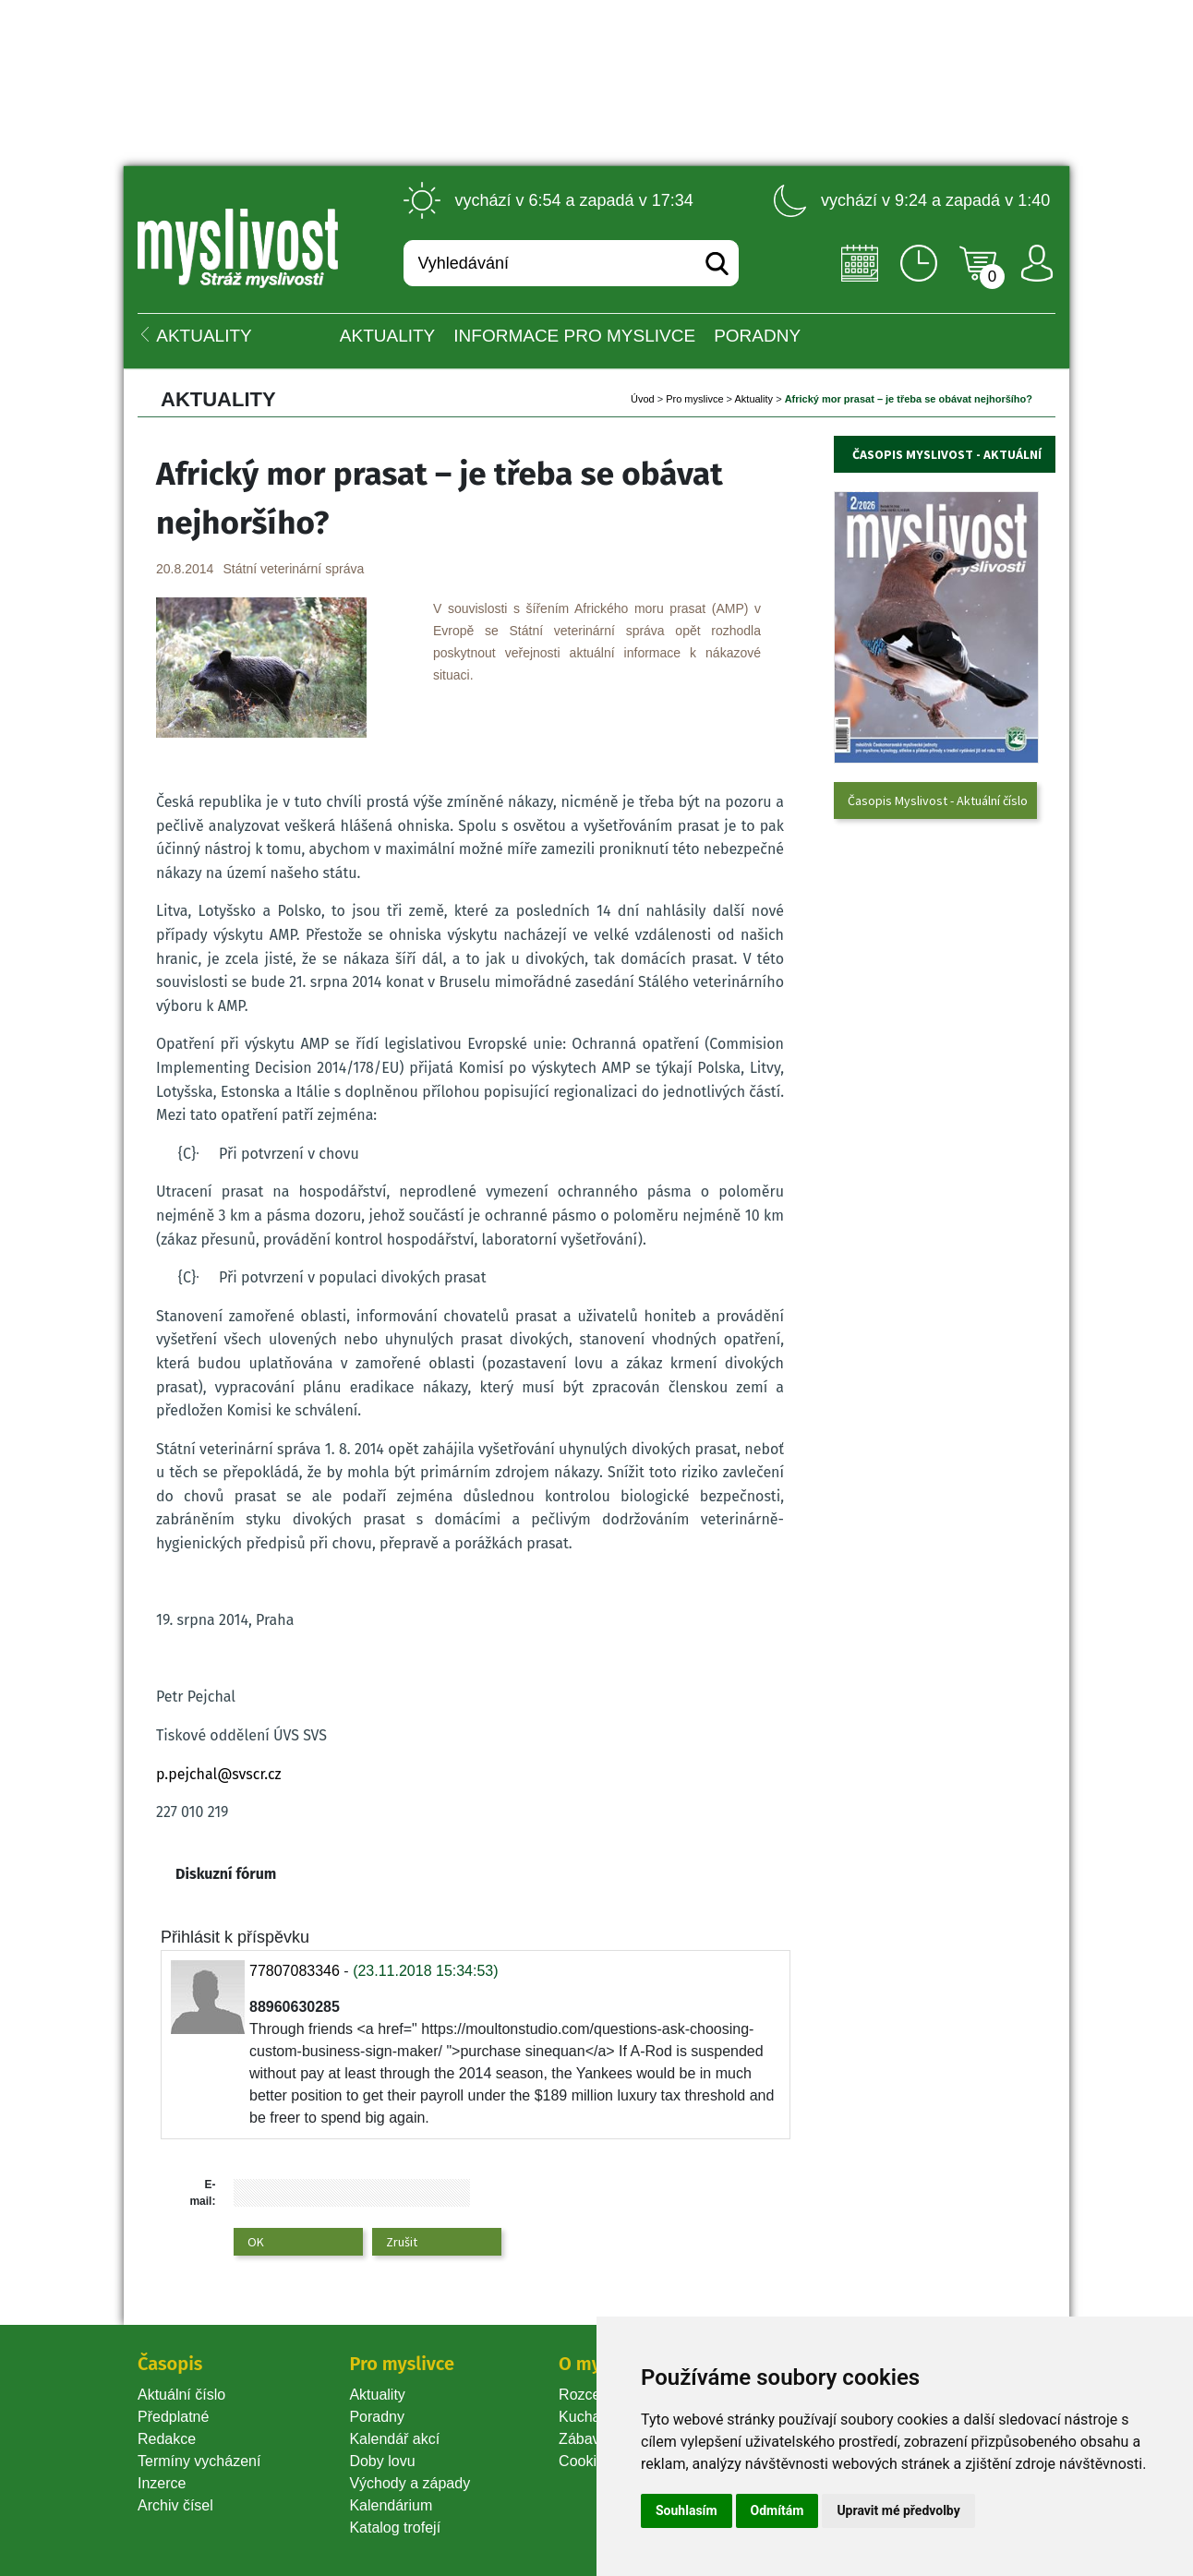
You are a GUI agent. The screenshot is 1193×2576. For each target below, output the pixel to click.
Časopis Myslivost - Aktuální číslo (938, 800)
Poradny (376, 2417)
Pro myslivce (694, 398)
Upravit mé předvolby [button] (898, 2510)
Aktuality (387, 335)
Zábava (583, 2439)
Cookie (585, 2461)
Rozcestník (595, 2394)
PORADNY (757, 335)
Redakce (167, 2439)
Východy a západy (409, 2483)
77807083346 (294, 1971)
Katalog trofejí (394, 2527)
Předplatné (173, 2417)
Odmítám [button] (777, 2510)
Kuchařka (590, 2417)
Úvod (643, 398)
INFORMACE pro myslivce (574, 335)
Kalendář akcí (394, 2439)
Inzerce (162, 2483)
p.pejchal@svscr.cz (219, 1774)
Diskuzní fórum (225, 1874)
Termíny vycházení (199, 2461)
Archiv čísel (175, 2505)
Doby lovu (382, 2461)
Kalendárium (390, 2505)
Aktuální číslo (181, 2394)
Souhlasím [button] (686, 2510)
